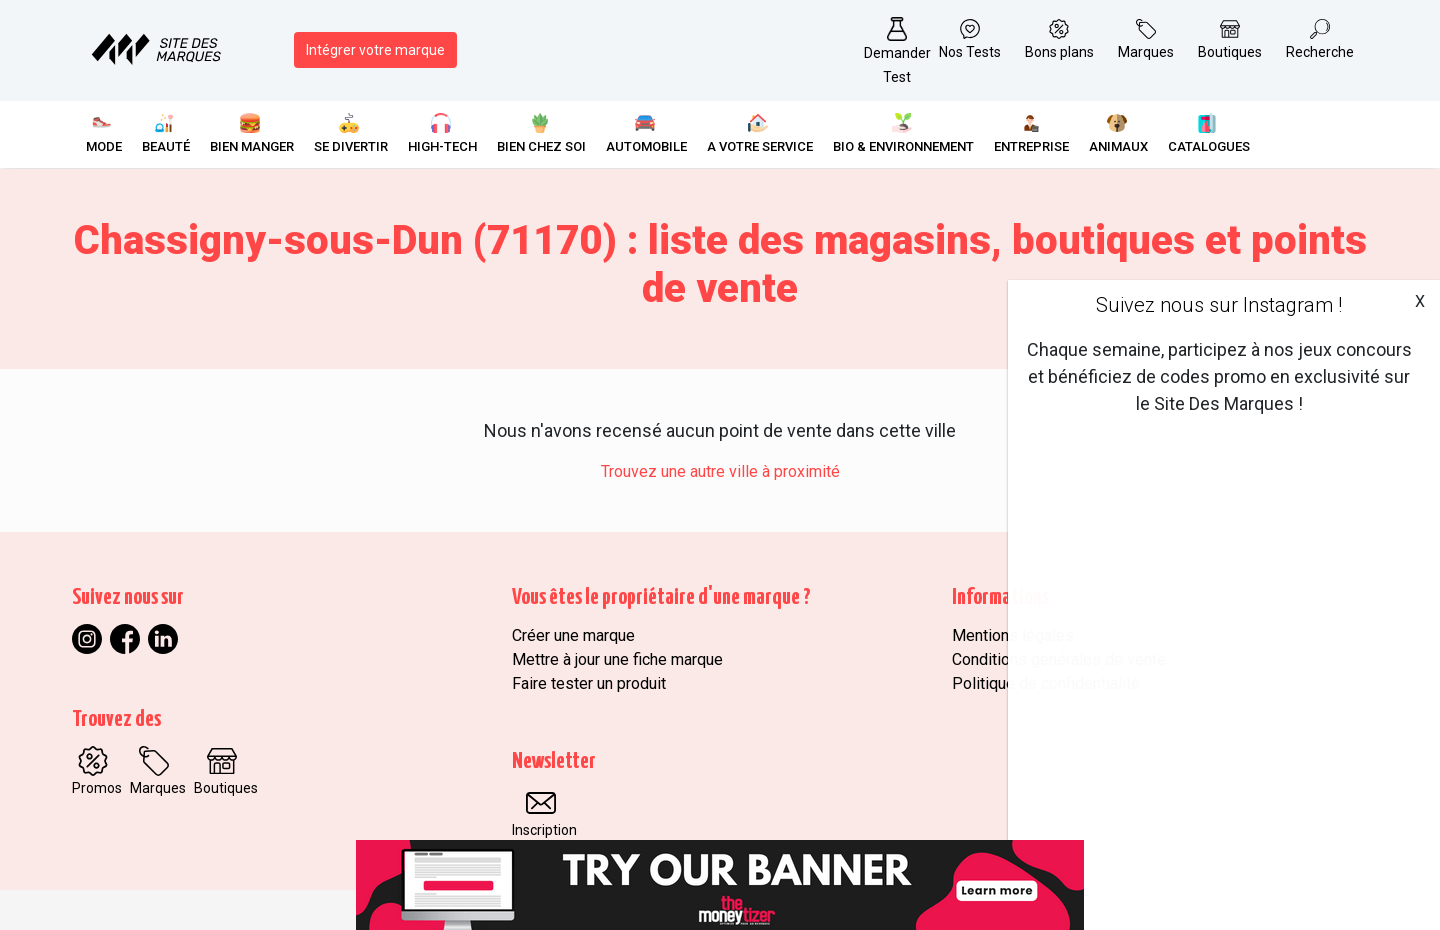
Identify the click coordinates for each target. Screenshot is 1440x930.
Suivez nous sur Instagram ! (1219, 305)
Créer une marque (573, 635)
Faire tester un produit (589, 683)
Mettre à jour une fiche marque (617, 659)
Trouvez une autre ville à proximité (720, 471)
